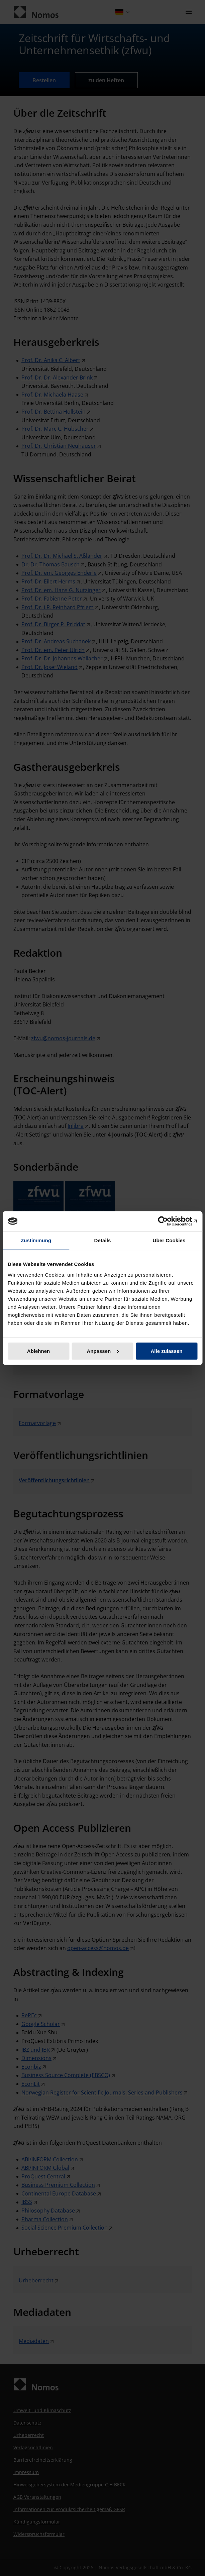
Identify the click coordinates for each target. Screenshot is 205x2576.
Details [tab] (102, 1240)
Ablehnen (38, 1351)
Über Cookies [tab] (169, 1240)
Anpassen (103, 1351)
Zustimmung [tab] (36, 1240)
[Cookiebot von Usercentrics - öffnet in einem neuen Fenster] (168, 1221)
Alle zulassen (166, 1351)
